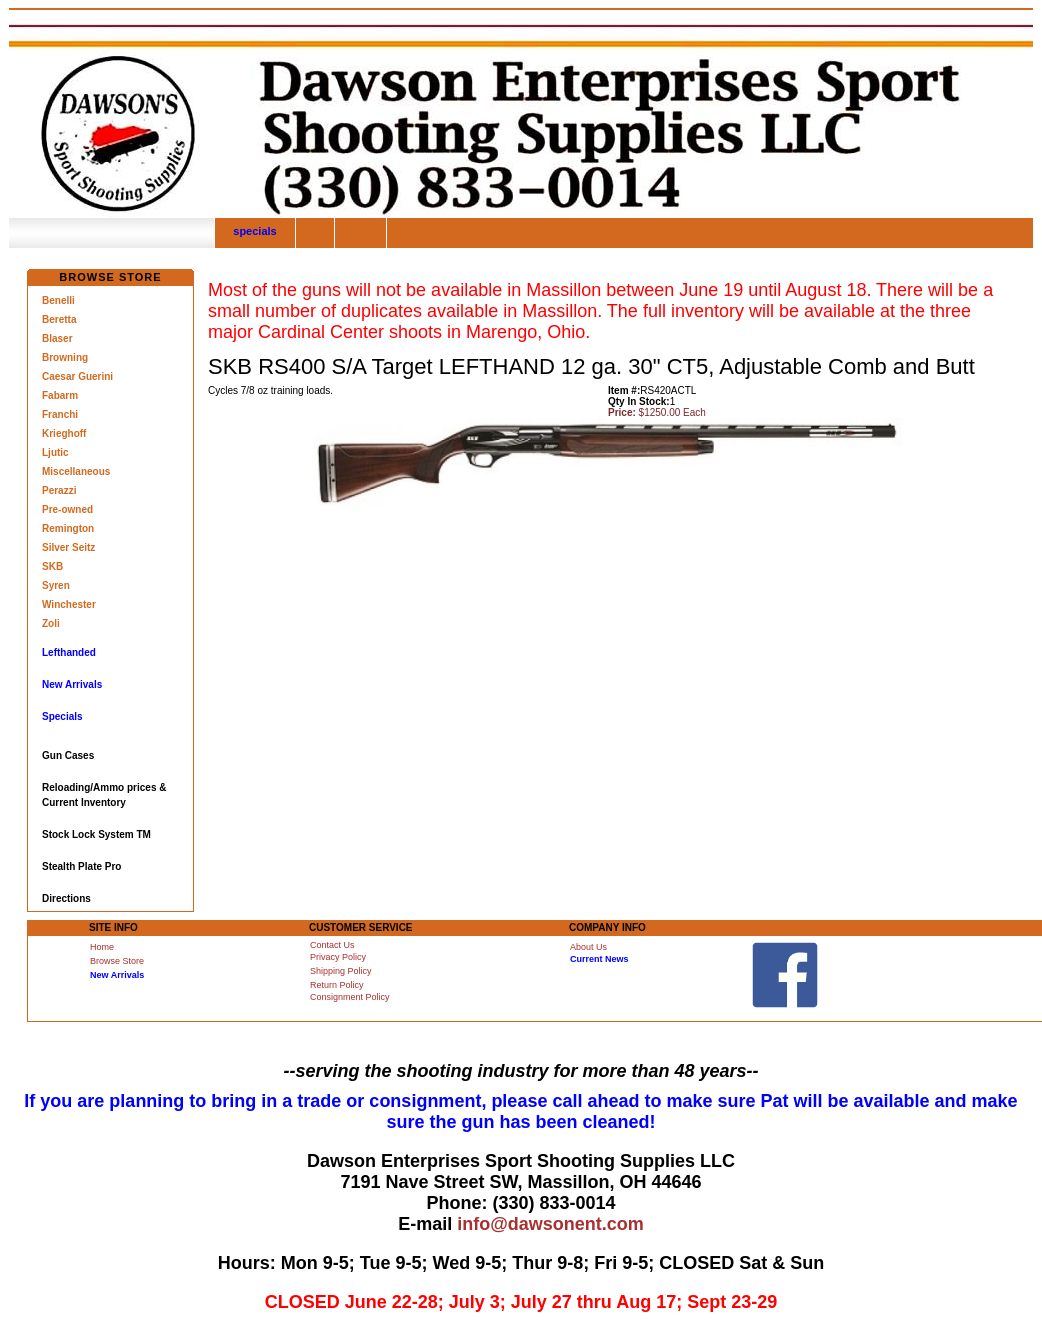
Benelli (58, 300)
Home (102, 947)
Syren (56, 585)
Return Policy (337, 985)
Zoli (51, 623)
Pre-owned (67, 509)
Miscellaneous (76, 471)
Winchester (69, 604)
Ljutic (55, 452)
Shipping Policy (341, 971)
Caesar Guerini (77, 376)
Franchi (60, 414)
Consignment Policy (350, 997)
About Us (588, 947)
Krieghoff (64, 433)
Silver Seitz (68, 547)
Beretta (59, 319)
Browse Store (117, 961)
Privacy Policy (338, 957)
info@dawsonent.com (550, 1224)
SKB (52, 566)
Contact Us (332, 945)
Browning (65, 357)
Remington (68, 528)
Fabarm (60, 395)
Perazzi (59, 490)
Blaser (57, 338)
